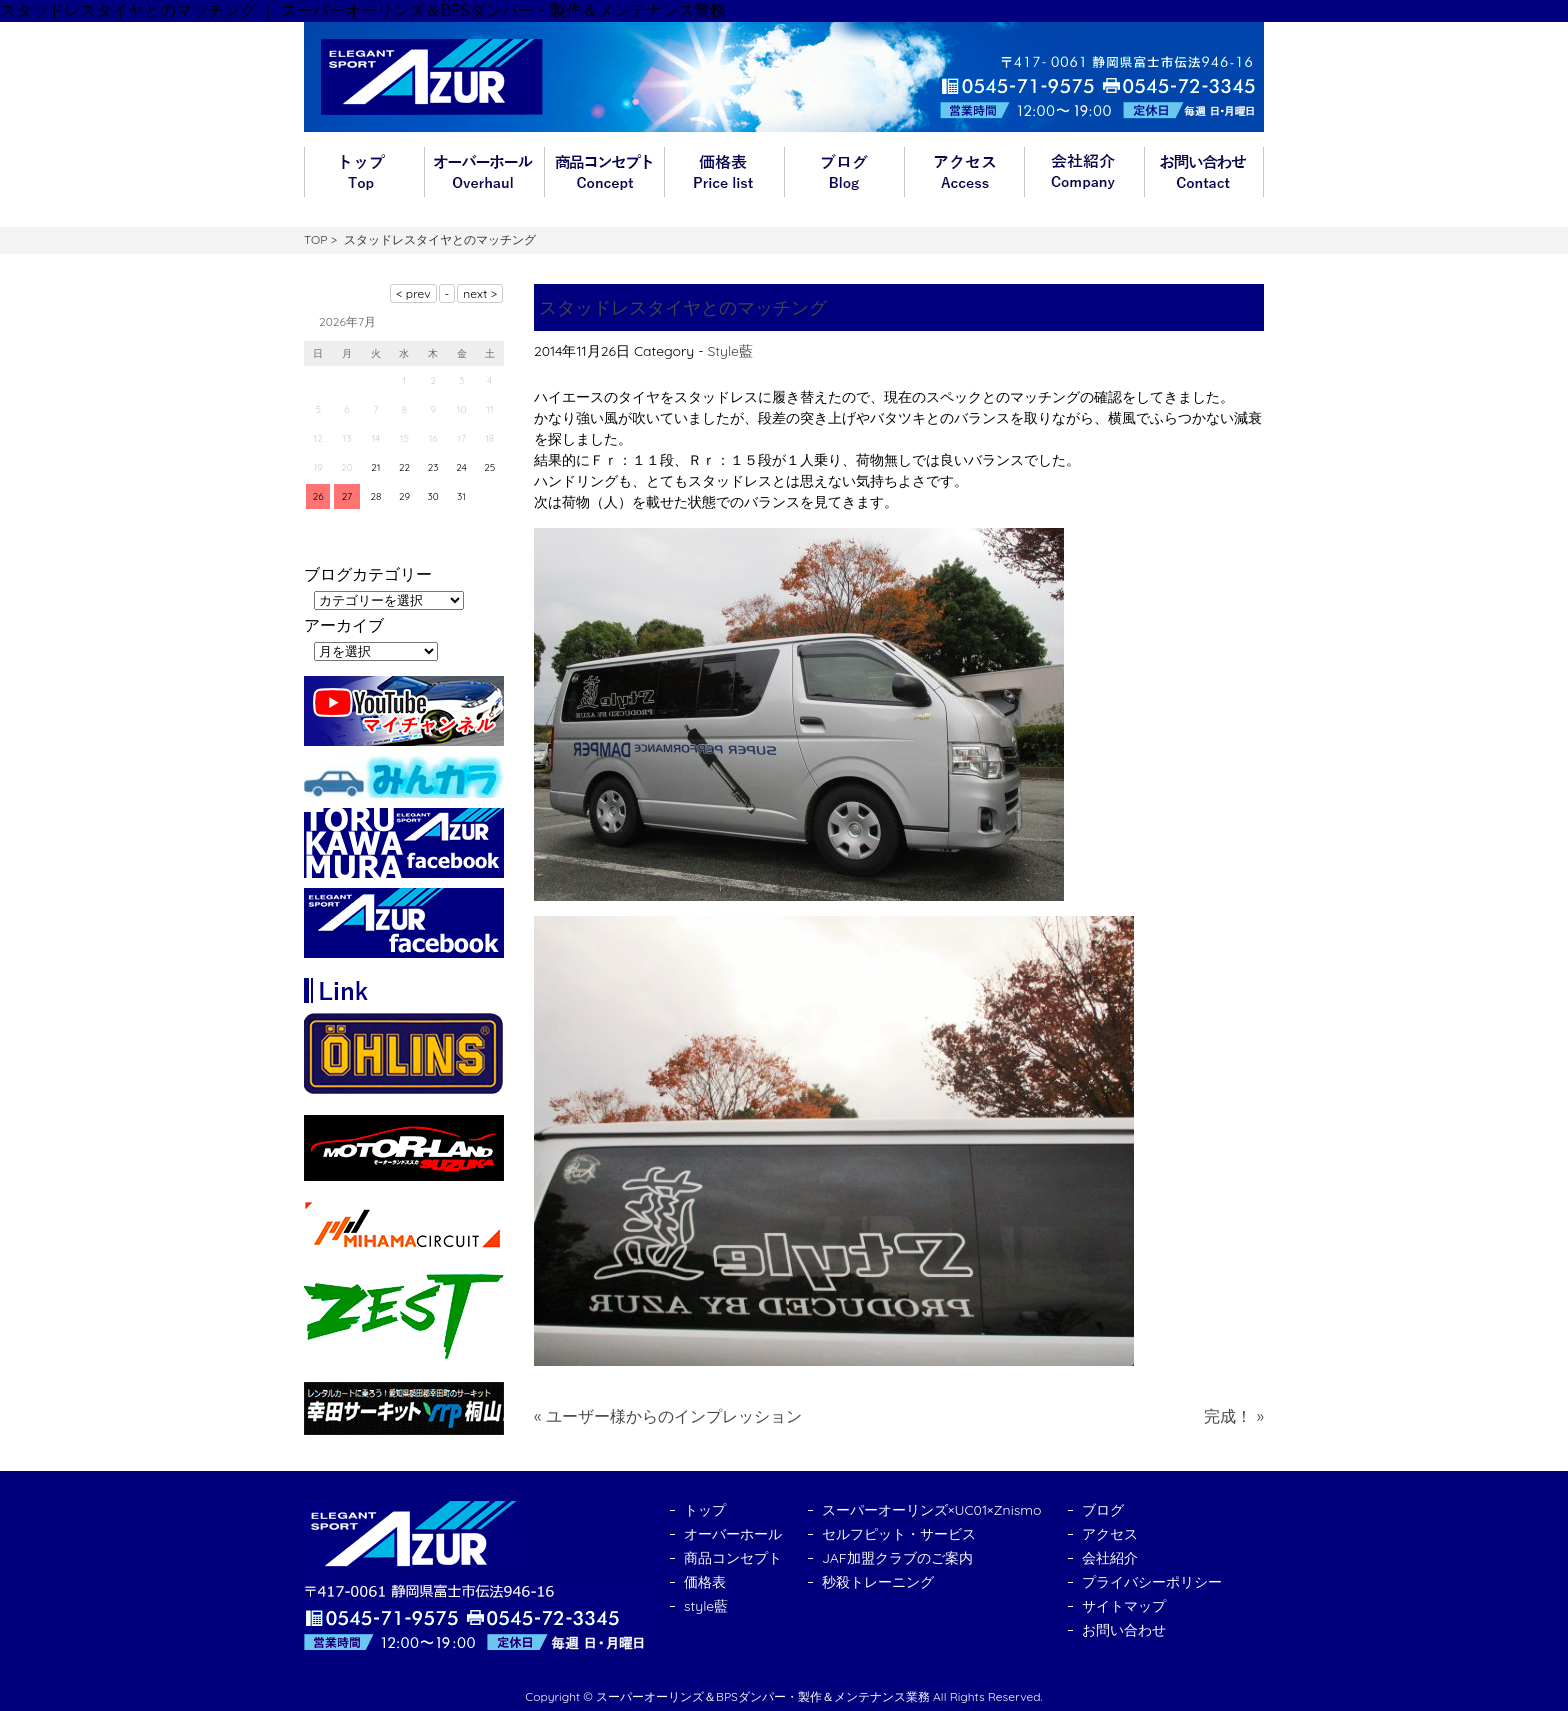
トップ (364, 172)
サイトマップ (1124, 1606)
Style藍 (730, 351)
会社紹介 (1084, 172)
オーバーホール (484, 172)
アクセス (964, 172)
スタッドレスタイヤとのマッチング (683, 307)
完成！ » (1234, 1416)
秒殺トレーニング (878, 1582)
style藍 (706, 1606)
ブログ (844, 172)
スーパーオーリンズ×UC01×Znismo (932, 1510)
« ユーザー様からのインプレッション (668, 1416)
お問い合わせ (1204, 172)
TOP (315, 239)
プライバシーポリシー (1152, 1582)
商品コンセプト (604, 172)
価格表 (724, 172)
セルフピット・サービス (899, 1534)
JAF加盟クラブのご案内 (897, 1558)
